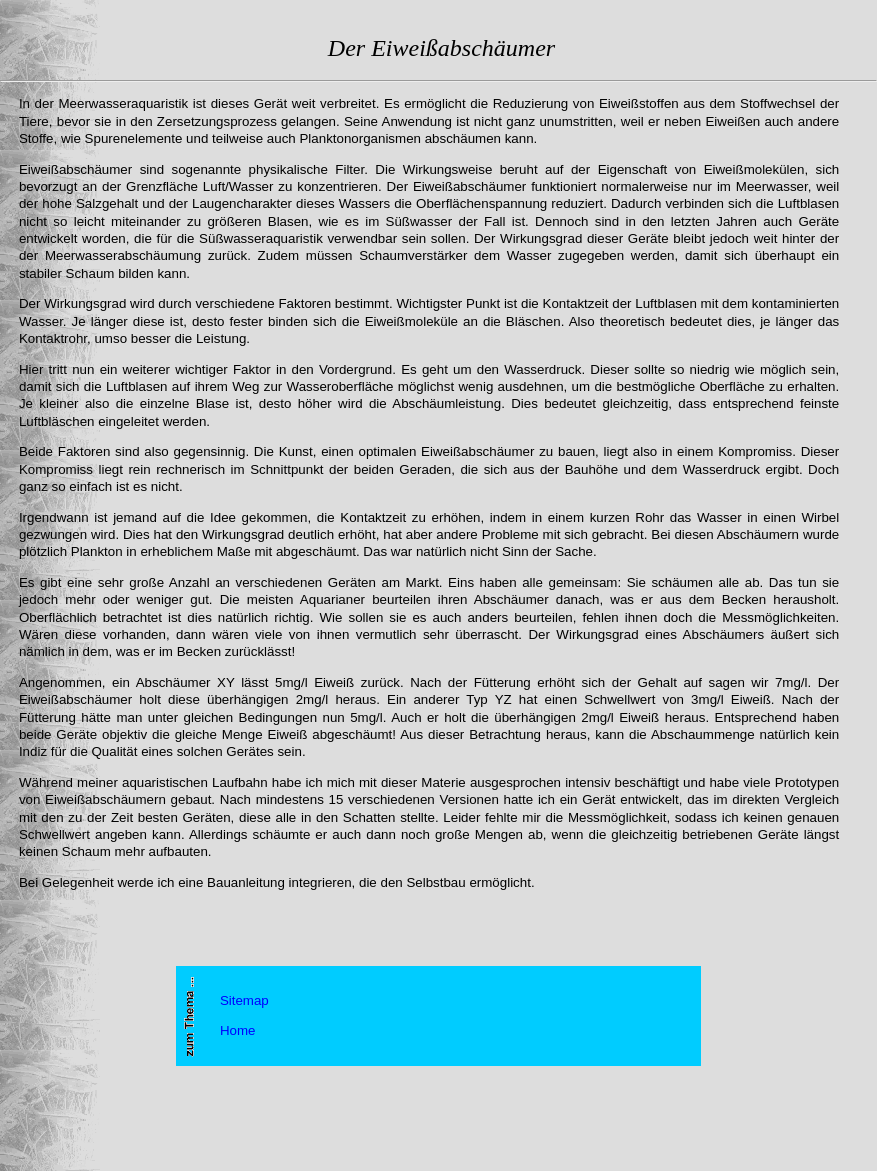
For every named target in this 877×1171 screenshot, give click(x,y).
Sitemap (244, 1000)
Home (238, 1030)
